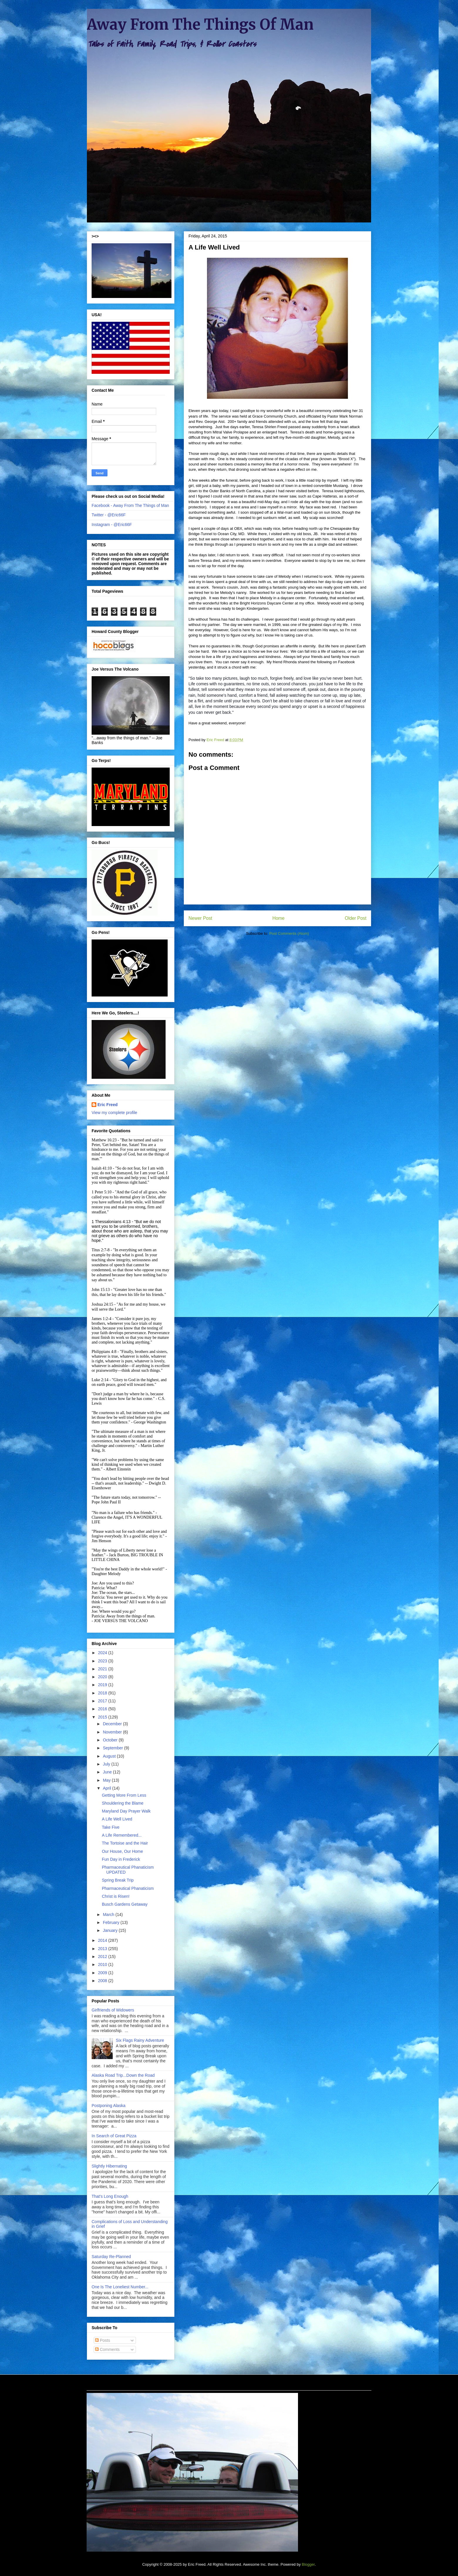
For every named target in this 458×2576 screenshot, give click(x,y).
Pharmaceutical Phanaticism (128, 1888)
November (113, 1732)
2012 (103, 1956)
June (108, 1772)
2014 (103, 1940)
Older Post (355, 918)
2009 (103, 1972)
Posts (102, 2340)
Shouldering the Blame (123, 1803)
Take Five (110, 1827)
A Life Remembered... (122, 1835)
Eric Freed (107, 1104)
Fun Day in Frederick (121, 1859)
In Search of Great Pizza (114, 2135)
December (113, 1723)
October (111, 1740)
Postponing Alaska (108, 2105)
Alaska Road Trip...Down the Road (123, 2075)
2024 (103, 1652)
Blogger (308, 2564)
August (110, 1756)
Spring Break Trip (118, 1880)
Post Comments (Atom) (289, 933)
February (111, 1922)
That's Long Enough (110, 2196)
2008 (103, 1980)
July (107, 1764)
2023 (103, 1661)
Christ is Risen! (115, 1896)
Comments (107, 2349)
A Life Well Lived (117, 1819)
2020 (103, 1676)
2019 (103, 1684)
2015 (103, 1717)
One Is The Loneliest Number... (120, 2286)
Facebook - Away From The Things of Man (130, 505)
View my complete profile (114, 1112)
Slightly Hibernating (109, 2166)
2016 (103, 1708)
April (107, 1788)
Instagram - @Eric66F (112, 524)
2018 (103, 1693)
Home (278, 918)
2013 (103, 1948)
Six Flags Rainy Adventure (140, 2040)
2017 (103, 1701)
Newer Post (200, 918)
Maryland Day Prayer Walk (126, 1811)
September (113, 1748)
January (111, 1930)
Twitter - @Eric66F (109, 514)
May (107, 1780)
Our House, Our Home (122, 1851)
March (109, 1914)
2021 (103, 1668)
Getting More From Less (124, 1795)
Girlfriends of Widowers (113, 2010)
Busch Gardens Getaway (125, 1904)
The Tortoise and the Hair (125, 1843)
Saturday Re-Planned (111, 2256)
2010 (103, 1964)
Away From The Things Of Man (200, 24)
